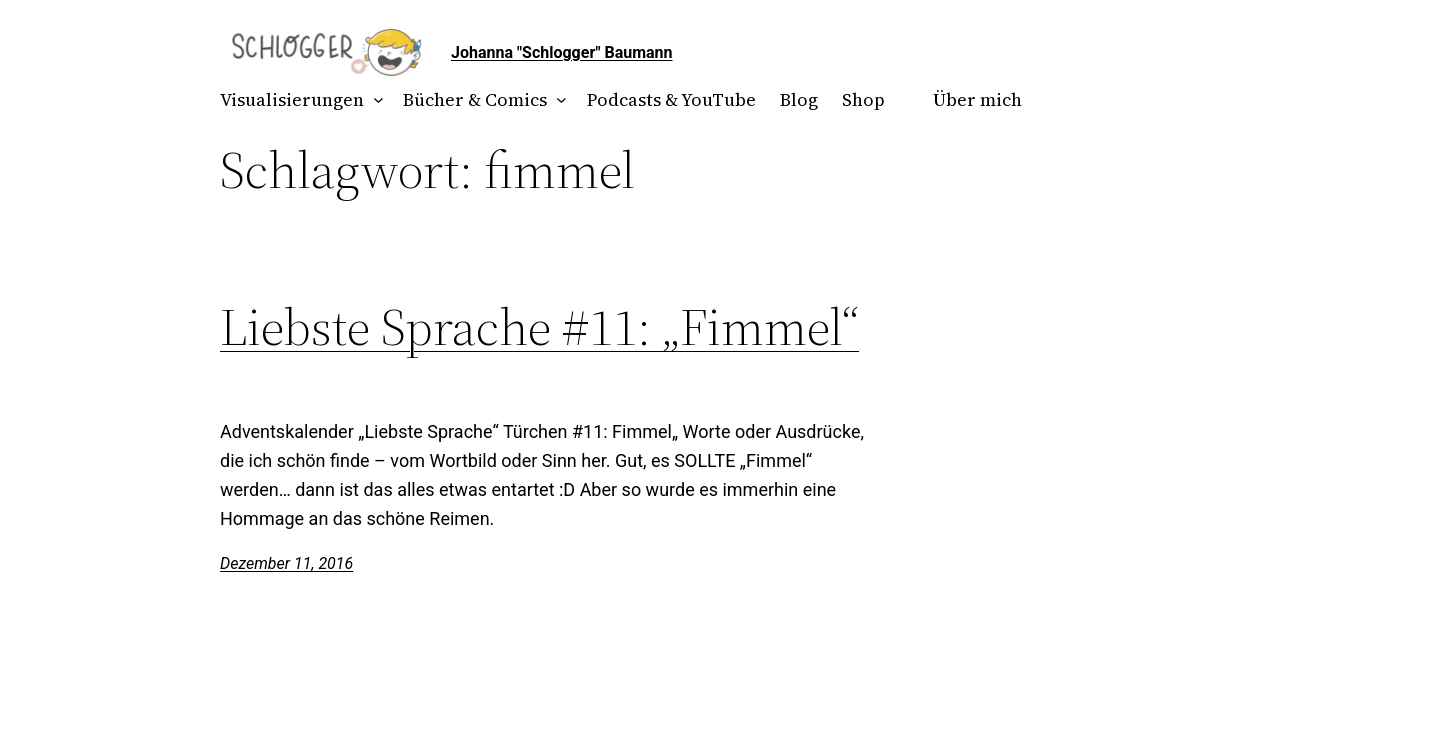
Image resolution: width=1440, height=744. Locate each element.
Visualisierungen (292, 99)
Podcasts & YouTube (671, 99)
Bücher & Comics (475, 99)
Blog (799, 99)
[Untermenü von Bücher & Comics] (557, 100)
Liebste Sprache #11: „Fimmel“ (539, 327)
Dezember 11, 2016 (286, 563)
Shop (863, 99)
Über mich (977, 99)
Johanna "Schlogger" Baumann (562, 52)
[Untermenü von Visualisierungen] (374, 100)
